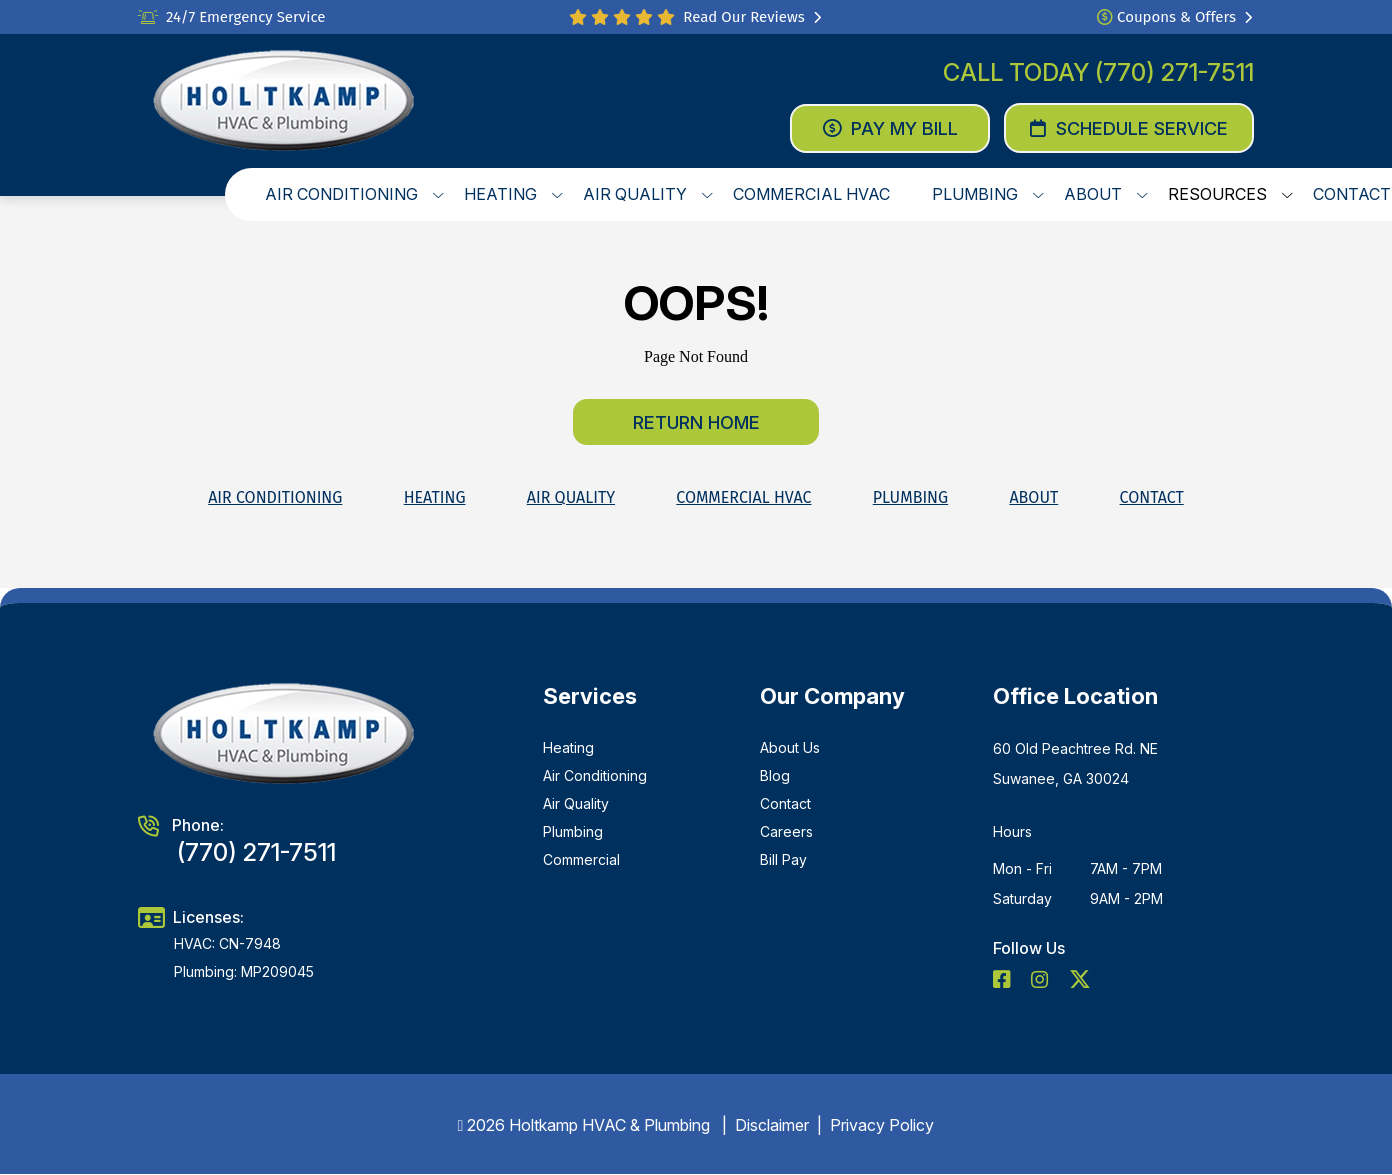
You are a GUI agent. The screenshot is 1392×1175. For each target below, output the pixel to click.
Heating (435, 497)
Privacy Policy (882, 1125)
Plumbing (910, 497)
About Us (790, 747)
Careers (786, 831)
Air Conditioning (275, 497)
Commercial (581, 859)
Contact (1152, 497)
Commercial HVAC (743, 497)
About (1033, 497)
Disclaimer (772, 1125)
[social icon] (1004, 980)
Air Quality (571, 497)
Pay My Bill (890, 128)
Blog (775, 775)
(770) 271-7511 (1174, 72)
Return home (696, 422)
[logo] (284, 101)
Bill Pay (783, 859)
